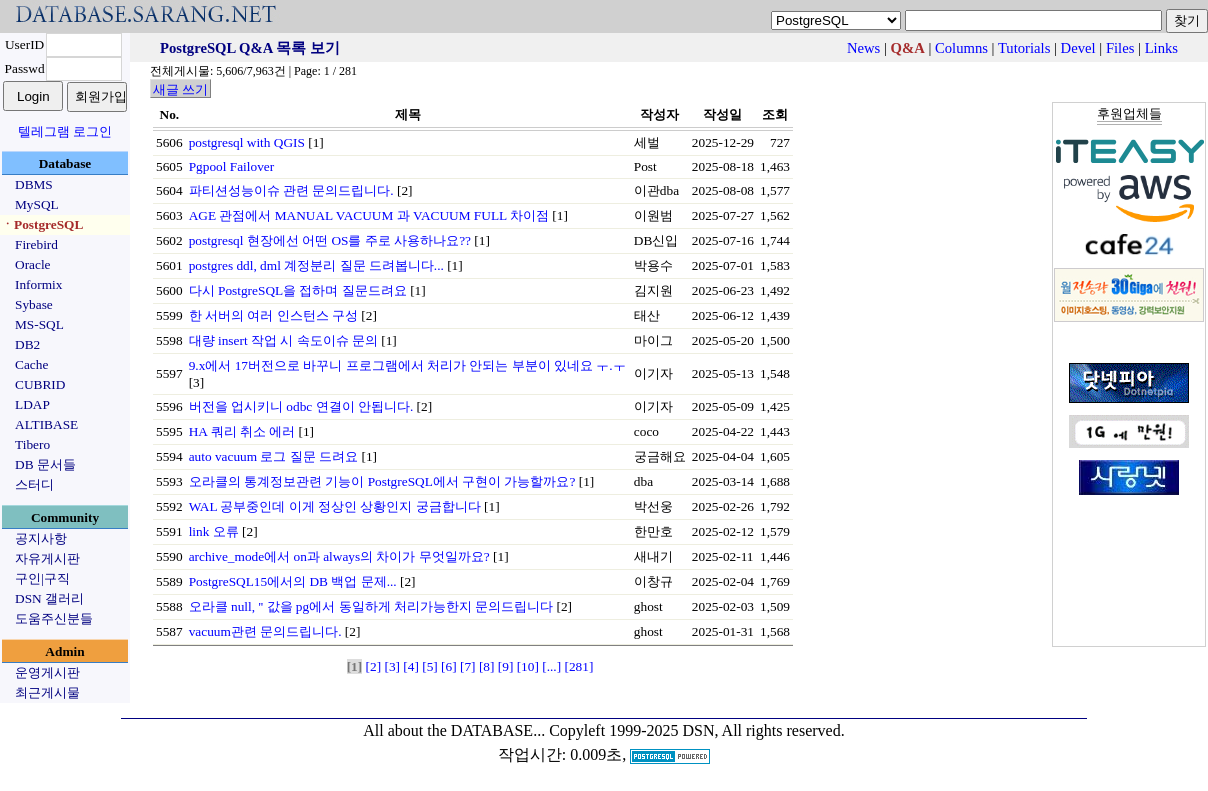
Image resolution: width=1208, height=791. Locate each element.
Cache (31, 364)
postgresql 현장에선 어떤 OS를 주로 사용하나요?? (330, 240)
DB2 (27, 344)
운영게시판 (47, 672)
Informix (38, 284)
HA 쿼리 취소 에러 (242, 431)
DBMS (34, 184)
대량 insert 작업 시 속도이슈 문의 (283, 340)
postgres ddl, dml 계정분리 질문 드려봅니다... (316, 265)
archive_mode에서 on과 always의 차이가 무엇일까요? (339, 556)
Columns (961, 48)
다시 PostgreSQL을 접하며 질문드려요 (298, 290)
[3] (392, 666)
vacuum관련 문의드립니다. (265, 631)
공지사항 (41, 538)
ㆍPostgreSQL (42, 224)
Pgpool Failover (232, 166)
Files (1120, 48)
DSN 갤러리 (49, 598)
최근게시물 (47, 692)
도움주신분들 (54, 618)
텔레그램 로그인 (65, 131)
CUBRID (40, 384)
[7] (468, 666)
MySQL (37, 204)
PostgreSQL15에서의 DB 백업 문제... (293, 581)
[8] (487, 666)
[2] (374, 666)
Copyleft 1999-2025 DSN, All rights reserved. (697, 730)
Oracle (33, 264)
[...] (551, 666)
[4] (411, 666)
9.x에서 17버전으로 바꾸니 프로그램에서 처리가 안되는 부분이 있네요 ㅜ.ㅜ (407, 365)
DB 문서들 (45, 464)
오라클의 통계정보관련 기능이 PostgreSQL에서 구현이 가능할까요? (382, 481)
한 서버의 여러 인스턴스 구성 (273, 315)
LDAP (32, 404)
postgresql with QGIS (247, 142)
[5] (430, 666)
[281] (578, 666)
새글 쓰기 (180, 89)
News (863, 48)
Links (1161, 48)
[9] (506, 666)
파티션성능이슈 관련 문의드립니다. (291, 190)
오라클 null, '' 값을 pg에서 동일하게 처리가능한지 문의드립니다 (371, 606)
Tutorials (1024, 48)
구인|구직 (42, 578)
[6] (449, 666)
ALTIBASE (46, 424)
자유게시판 (47, 558)
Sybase (34, 304)
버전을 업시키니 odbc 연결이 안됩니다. (301, 406)
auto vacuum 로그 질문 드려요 (273, 456)
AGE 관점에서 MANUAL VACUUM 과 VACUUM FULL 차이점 (369, 215)
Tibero (32, 444)
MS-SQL (39, 324)
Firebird (36, 244)
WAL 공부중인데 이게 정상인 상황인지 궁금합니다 (335, 506)
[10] (528, 666)
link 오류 (214, 531)
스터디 (34, 484)
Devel (1078, 48)
